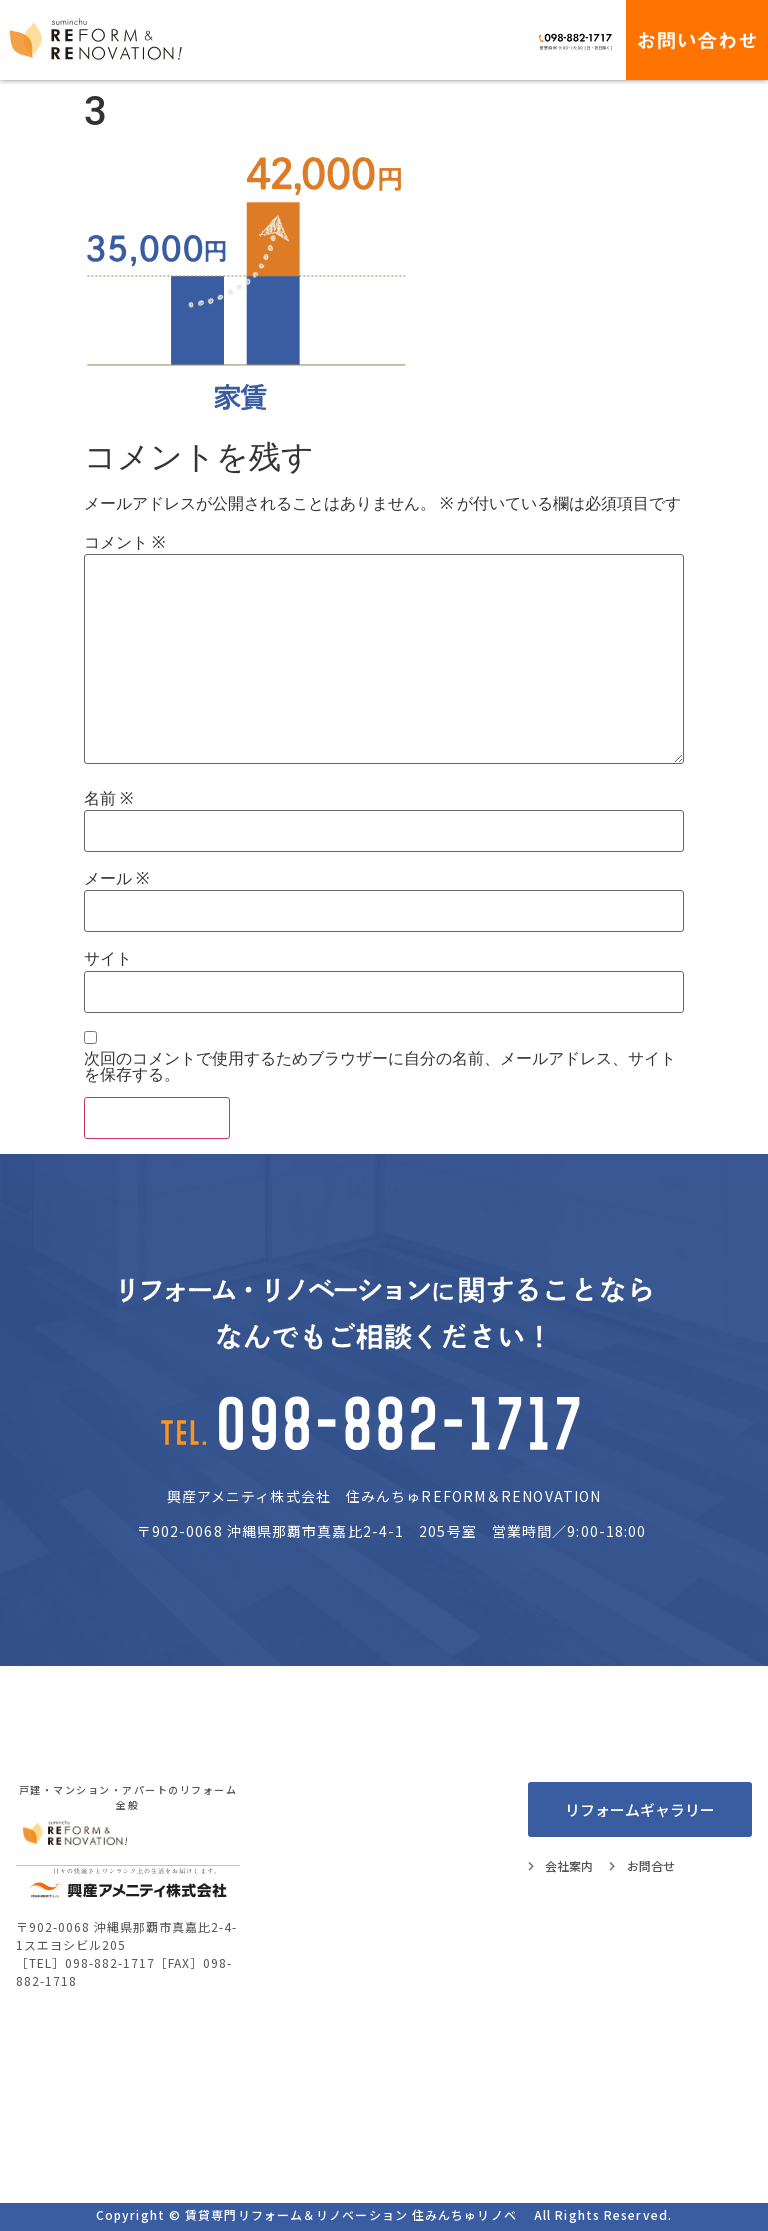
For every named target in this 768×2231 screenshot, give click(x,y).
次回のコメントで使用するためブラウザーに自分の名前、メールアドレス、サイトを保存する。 (380, 1067)
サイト (108, 959)
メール (116, 879)
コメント (124, 543)
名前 (108, 799)
